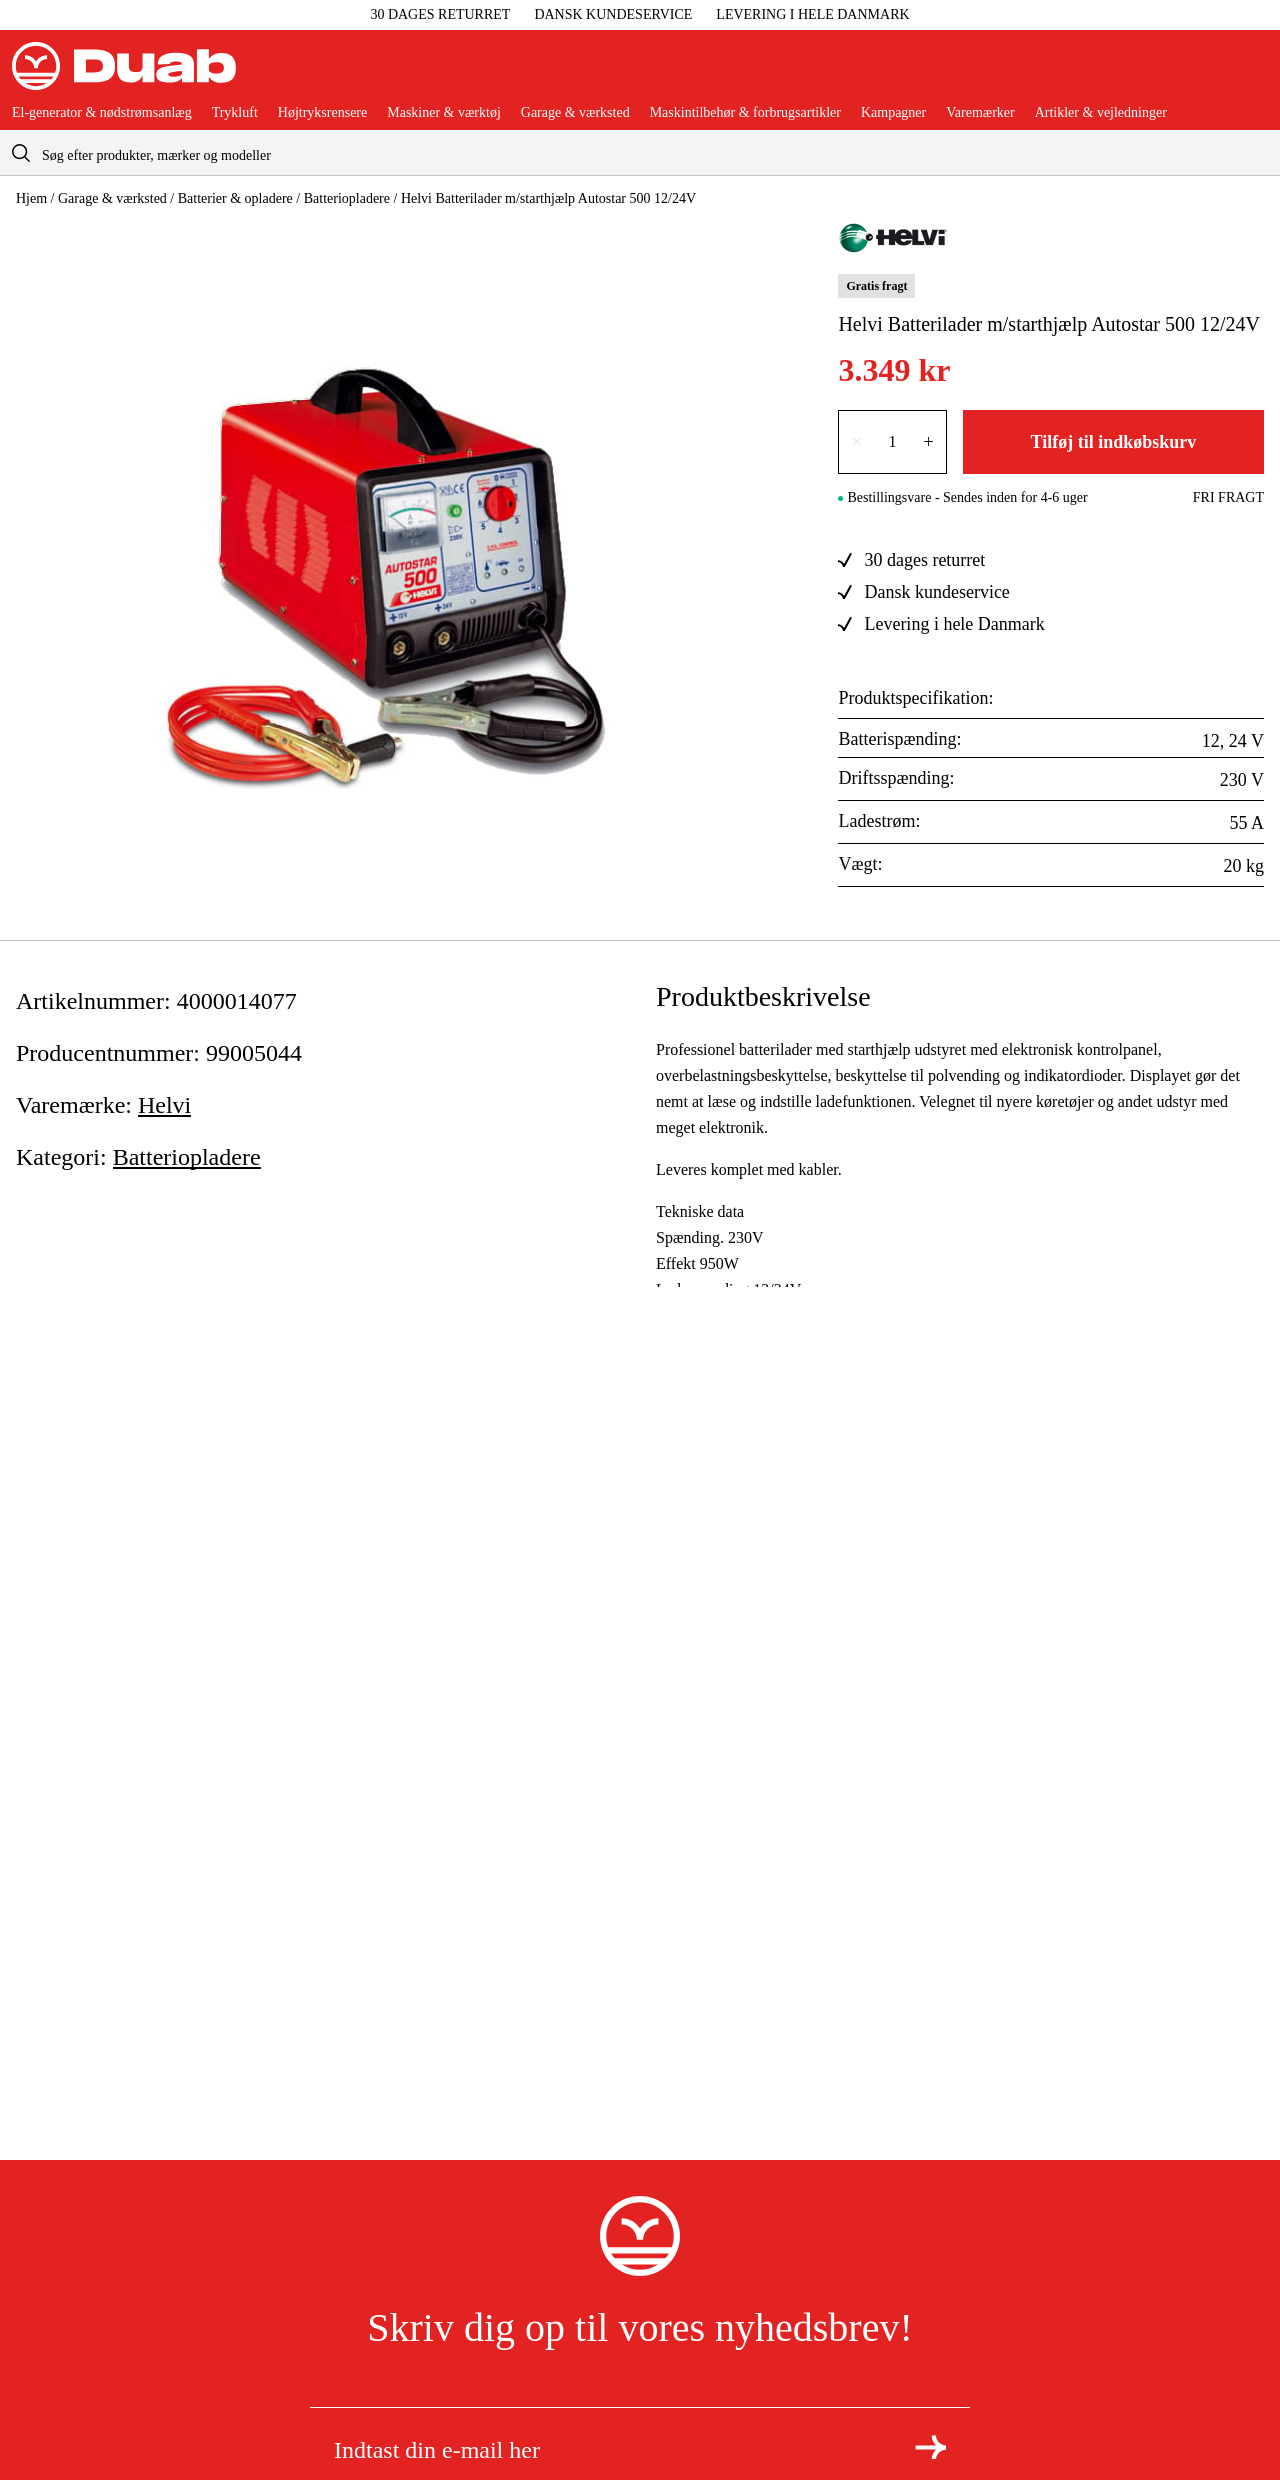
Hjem (31, 198)
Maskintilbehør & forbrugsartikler (745, 113)
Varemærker (980, 113)
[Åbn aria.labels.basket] (1252, 74)
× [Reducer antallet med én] (856, 442)
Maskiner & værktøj (444, 113)
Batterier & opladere (235, 198)
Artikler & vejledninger (1101, 113)
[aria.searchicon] (21, 152)
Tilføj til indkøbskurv (1113, 442)
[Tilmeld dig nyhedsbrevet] (930, 2447)
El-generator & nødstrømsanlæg (102, 113)
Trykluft (235, 113)
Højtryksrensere (322, 113)
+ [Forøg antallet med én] (929, 442)
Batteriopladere (347, 198)
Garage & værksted (575, 113)
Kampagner (893, 113)
